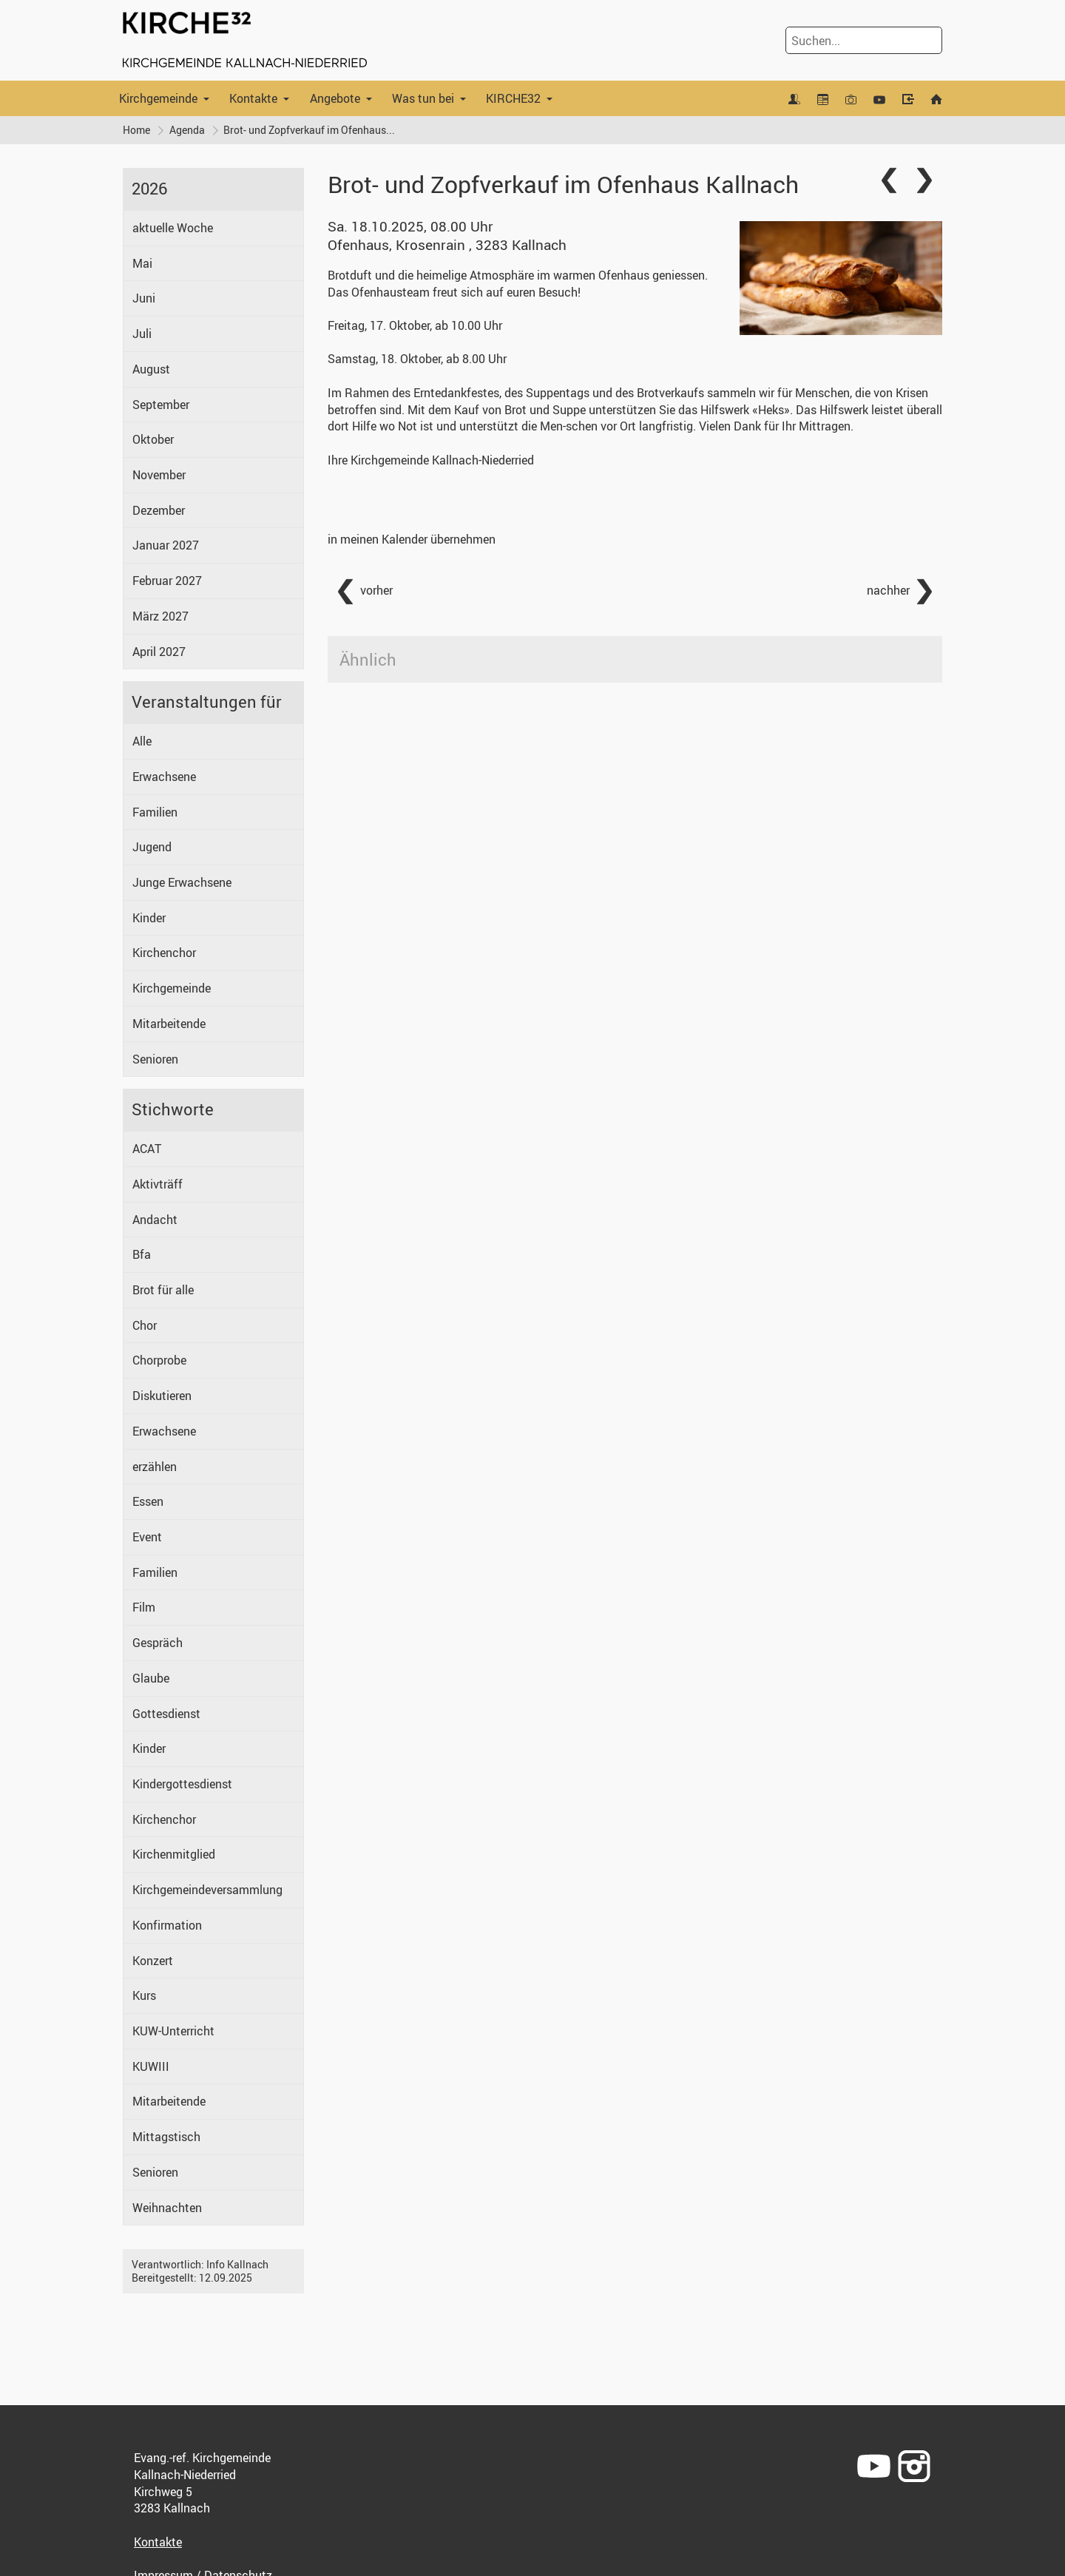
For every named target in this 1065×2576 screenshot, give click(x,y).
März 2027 (160, 616)
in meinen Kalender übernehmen (412, 539)
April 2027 (159, 651)
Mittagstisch (166, 2137)
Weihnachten (167, 2208)
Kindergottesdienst (182, 1784)
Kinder (149, 918)
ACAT (146, 1148)
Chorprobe (159, 1361)
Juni (143, 299)
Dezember (158, 510)
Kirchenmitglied (173, 1855)
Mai (142, 263)
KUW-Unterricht (173, 2031)
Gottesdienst (166, 1713)
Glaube (150, 1678)
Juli (142, 333)
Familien (155, 812)
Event (147, 1537)
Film (143, 1608)
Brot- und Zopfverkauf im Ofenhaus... (310, 130)
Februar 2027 (167, 580)
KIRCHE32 (513, 98)
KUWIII (150, 2066)
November (159, 475)
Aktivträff (157, 1184)
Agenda (187, 130)
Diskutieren (162, 1395)
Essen (147, 1502)
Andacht (155, 1219)
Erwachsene (164, 776)
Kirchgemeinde (158, 98)
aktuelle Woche (172, 228)
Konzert (152, 1961)
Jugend (152, 847)
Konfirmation (167, 1925)
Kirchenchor (164, 953)
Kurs (144, 1996)
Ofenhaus (447, 245)
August (151, 369)
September (160, 404)
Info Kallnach (237, 2265)
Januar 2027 (165, 546)
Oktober (153, 440)
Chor (144, 1325)
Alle (142, 741)
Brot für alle (163, 1290)
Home (136, 130)
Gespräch (157, 1642)
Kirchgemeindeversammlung (207, 1890)
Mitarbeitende (169, 1023)
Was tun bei (423, 98)
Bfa (141, 1255)
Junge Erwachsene (181, 882)
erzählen (154, 1466)
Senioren (155, 1059)
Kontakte (253, 98)
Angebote (335, 98)
